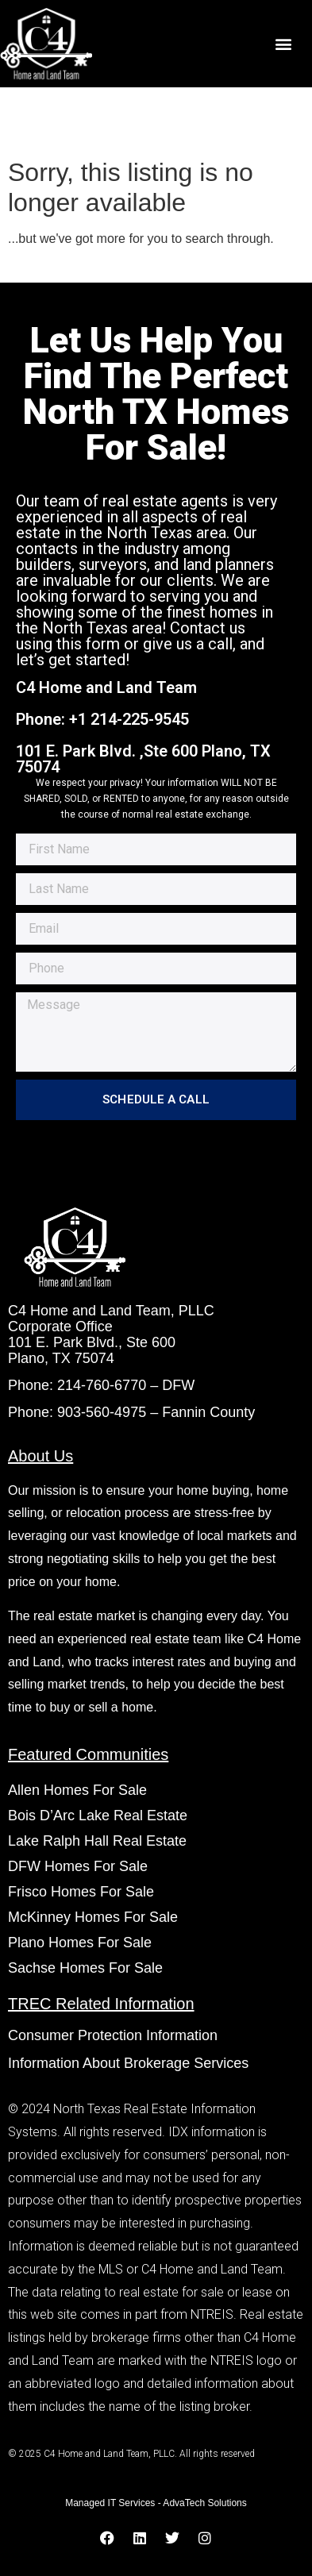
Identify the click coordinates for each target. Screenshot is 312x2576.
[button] (283, 44)
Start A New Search (70, 266)
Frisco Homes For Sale (81, 1892)
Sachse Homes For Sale (85, 1968)
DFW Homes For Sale (78, 1866)
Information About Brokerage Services (128, 2063)
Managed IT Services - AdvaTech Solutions (156, 2503)
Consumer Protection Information (114, 2035)
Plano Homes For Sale (80, 1942)
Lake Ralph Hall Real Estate (97, 1841)
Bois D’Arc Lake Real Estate (97, 1815)
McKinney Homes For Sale (93, 1917)
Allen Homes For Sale (77, 1790)
